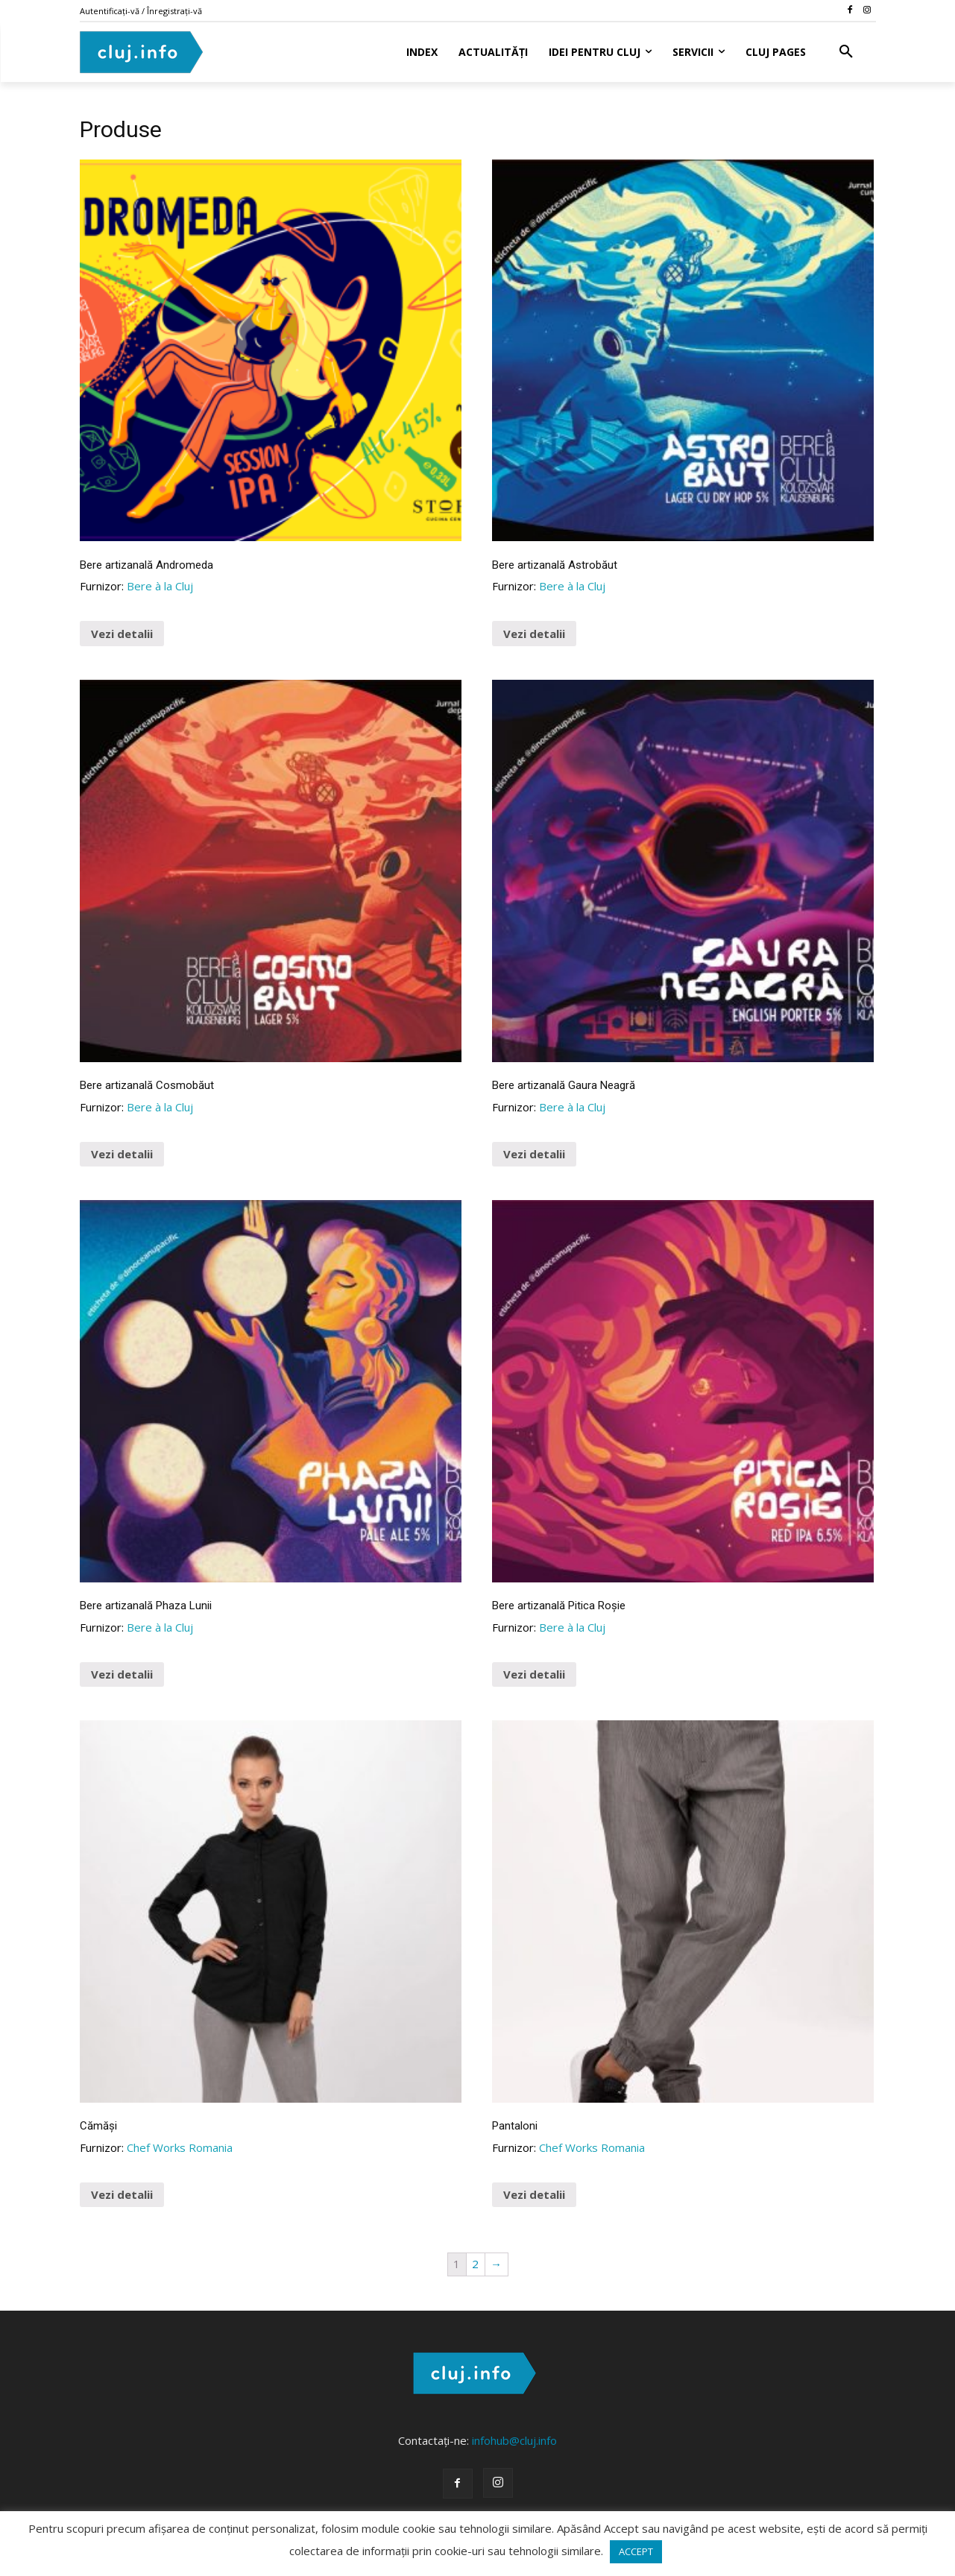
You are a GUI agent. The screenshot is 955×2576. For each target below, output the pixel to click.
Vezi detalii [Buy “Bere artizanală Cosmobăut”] (122, 1153)
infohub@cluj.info (514, 2440)
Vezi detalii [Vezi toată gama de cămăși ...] (122, 2194)
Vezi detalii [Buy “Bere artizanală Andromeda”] (122, 633)
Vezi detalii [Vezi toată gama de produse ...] (534, 2194)
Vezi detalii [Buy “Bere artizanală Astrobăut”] (534, 633)
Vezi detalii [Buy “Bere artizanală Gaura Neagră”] (534, 1153)
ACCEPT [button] (636, 2551)
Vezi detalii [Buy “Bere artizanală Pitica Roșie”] (534, 1674)
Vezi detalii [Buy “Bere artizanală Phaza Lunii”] (122, 1674)
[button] (846, 52)
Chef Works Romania (180, 2147)
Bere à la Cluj (160, 585)
